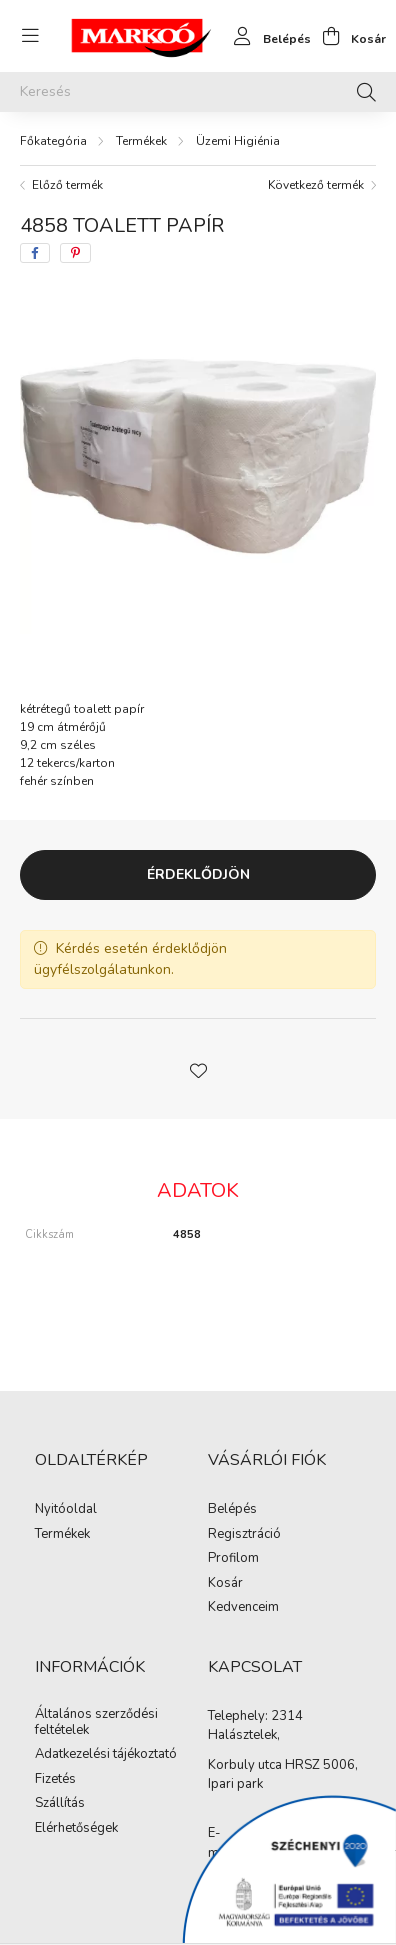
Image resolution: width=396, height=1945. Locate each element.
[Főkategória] (53, 141)
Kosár (225, 1584)
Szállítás (60, 1804)
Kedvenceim (243, 1608)
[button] (198, 1069)
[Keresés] (198, 92)
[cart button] (348, 36)
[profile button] (267, 36)
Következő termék (316, 185)
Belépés (232, 1510)
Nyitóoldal (66, 1510)
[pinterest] (75, 253)
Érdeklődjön (198, 874)
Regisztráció (244, 1535)
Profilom (233, 1559)
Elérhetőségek (76, 1829)
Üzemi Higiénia (238, 141)
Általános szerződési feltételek (96, 1722)
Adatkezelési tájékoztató (106, 1755)
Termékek (141, 141)
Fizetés (55, 1780)
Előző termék (67, 185)
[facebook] (35, 253)
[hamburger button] (30, 36)
